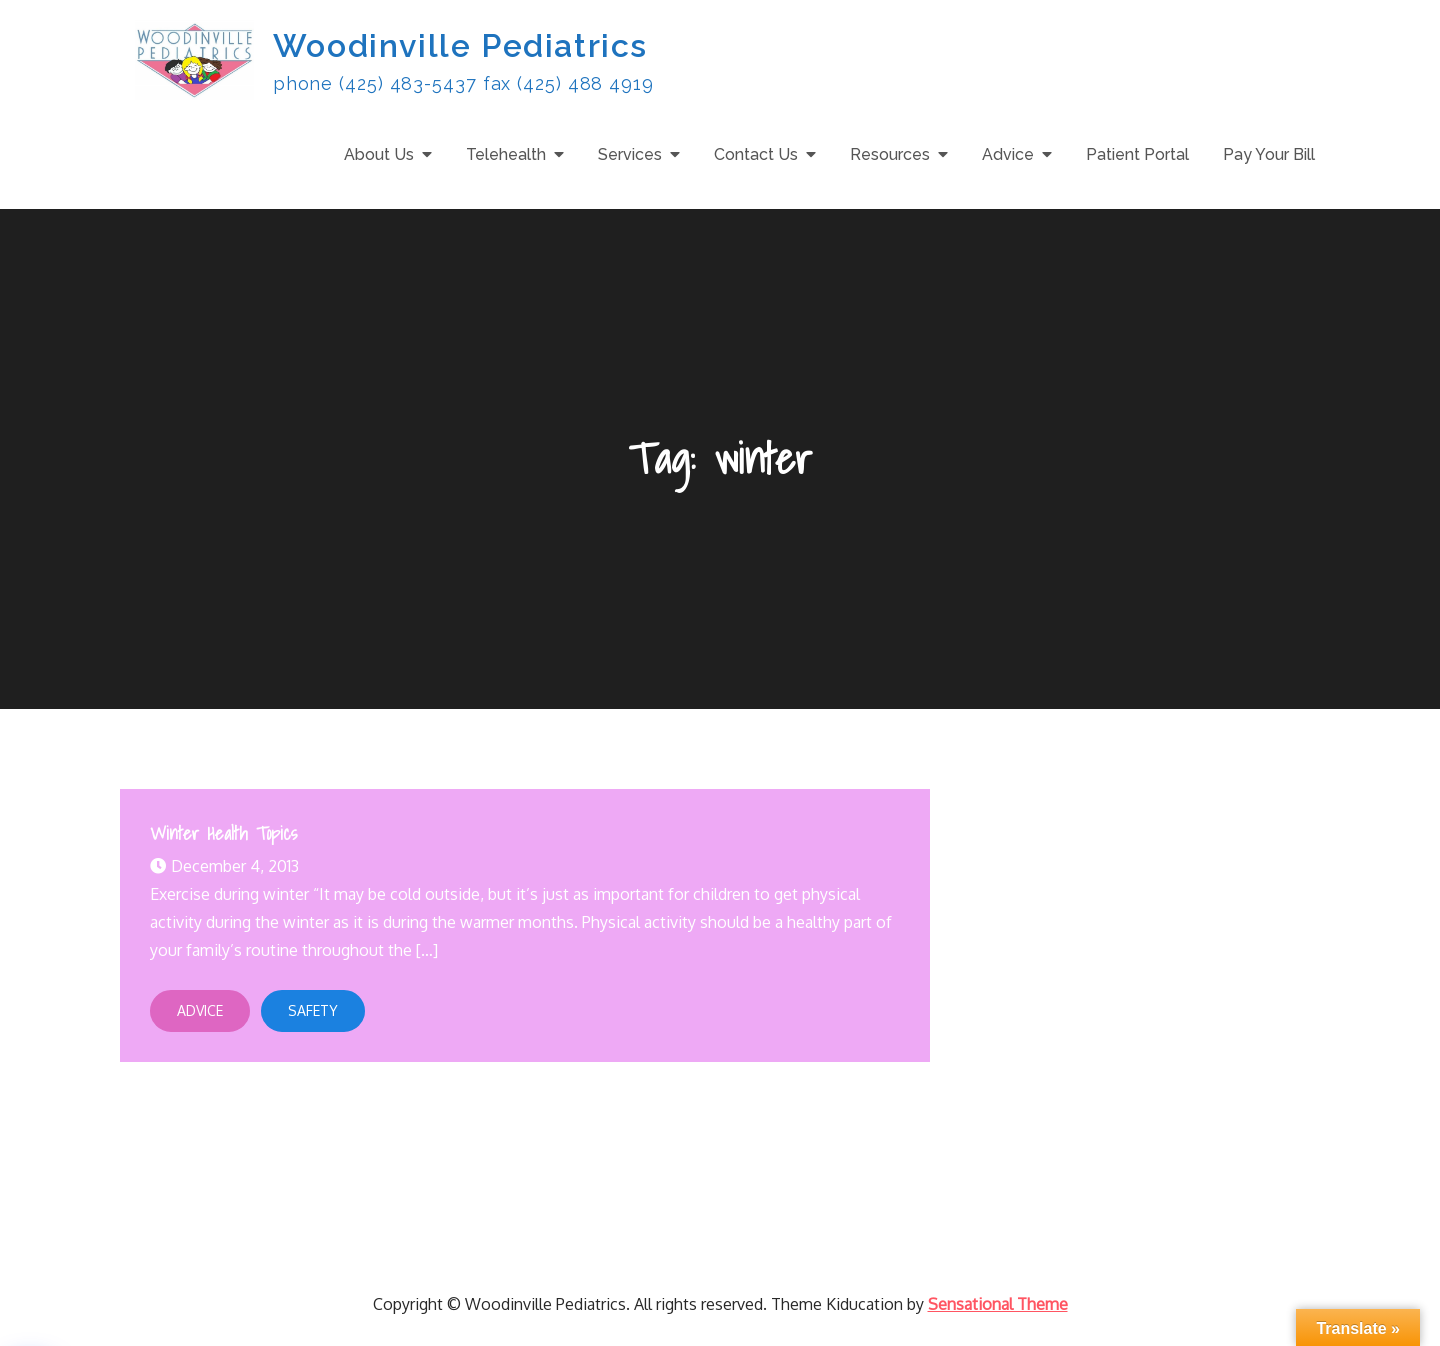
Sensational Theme (998, 1304)
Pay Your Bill (1269, 154)
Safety (313, 1010)
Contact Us (756, 154)
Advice (1008, 154)
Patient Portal (1137, 154)
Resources (890, 154)
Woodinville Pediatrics (460, 45)
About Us (379, 154)
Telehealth (506, 154)
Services (630, 154)
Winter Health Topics (223, 833)
